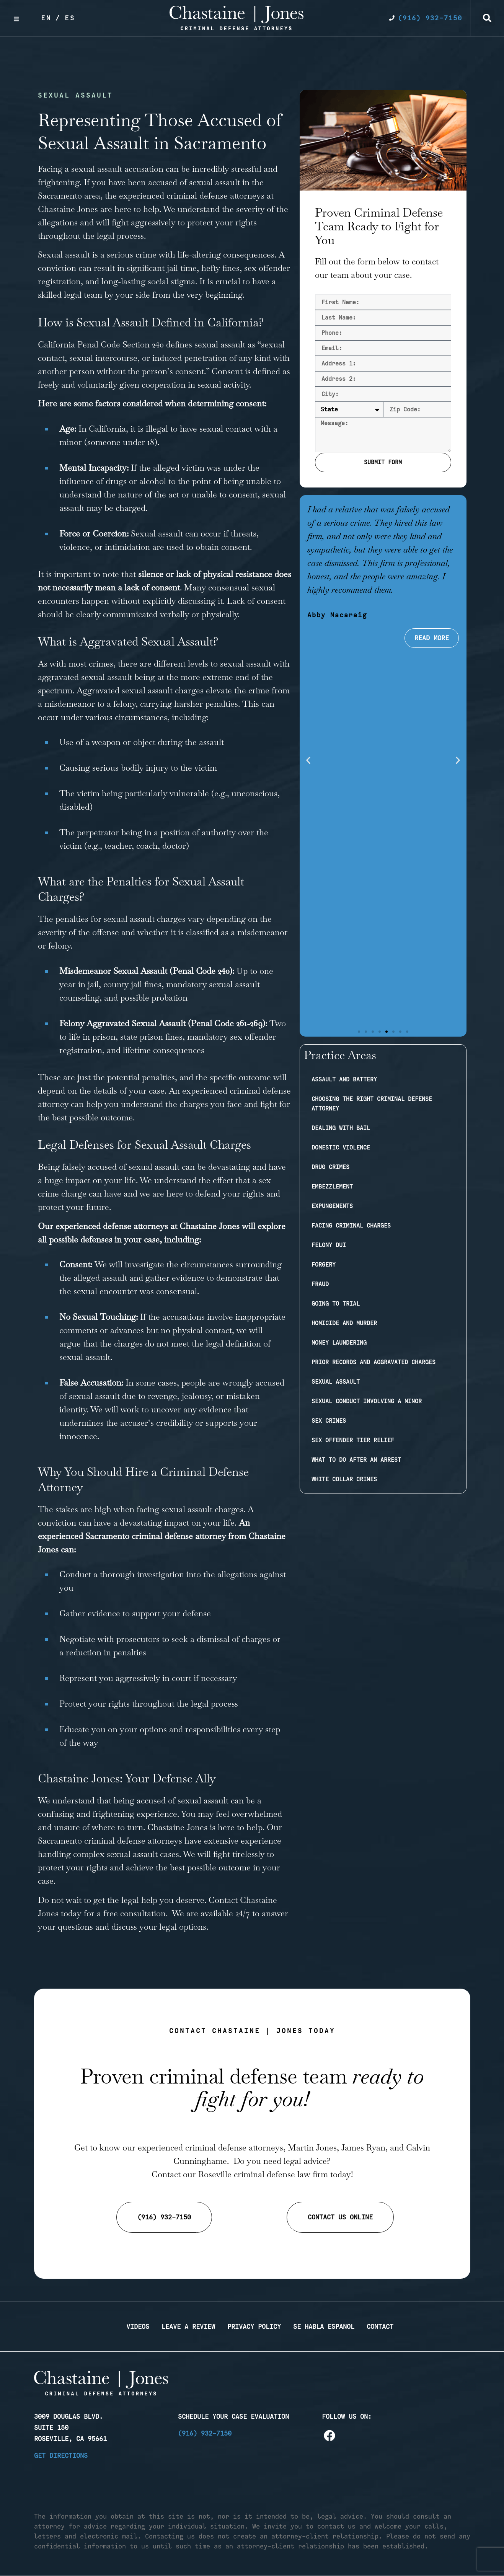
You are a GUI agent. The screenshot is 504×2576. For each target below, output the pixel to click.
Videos (137, 2326)
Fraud (320, 1284)
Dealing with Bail (341, 1128)
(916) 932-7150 (205, 2433)
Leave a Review (188, 2326)
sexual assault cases (143, 1854)
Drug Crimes (330, 1167)
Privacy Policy (254, 2326)
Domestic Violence (341, 1147)
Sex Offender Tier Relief (353, 1440)
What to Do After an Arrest (356, 1460)
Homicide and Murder (344, 1323)
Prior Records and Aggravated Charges (373, 1362)
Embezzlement (332, 1186)
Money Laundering (339, 1343)
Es (70, 18)
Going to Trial (336, 1304)
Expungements (332, 1206)
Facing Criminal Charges (351, 1225)
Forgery (324, 1264)
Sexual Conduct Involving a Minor (367, 1401)
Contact (380, 2326)
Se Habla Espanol (323, 2326)
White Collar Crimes (344, 1479)
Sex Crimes (329, 1421)
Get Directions (61, 2455)
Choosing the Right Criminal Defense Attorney (372, 1103)
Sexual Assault (336, 1382)
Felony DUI (329, 1245)
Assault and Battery (344, 1079)
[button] (487, 18)
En (46, 18)
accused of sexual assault (194, 182)
